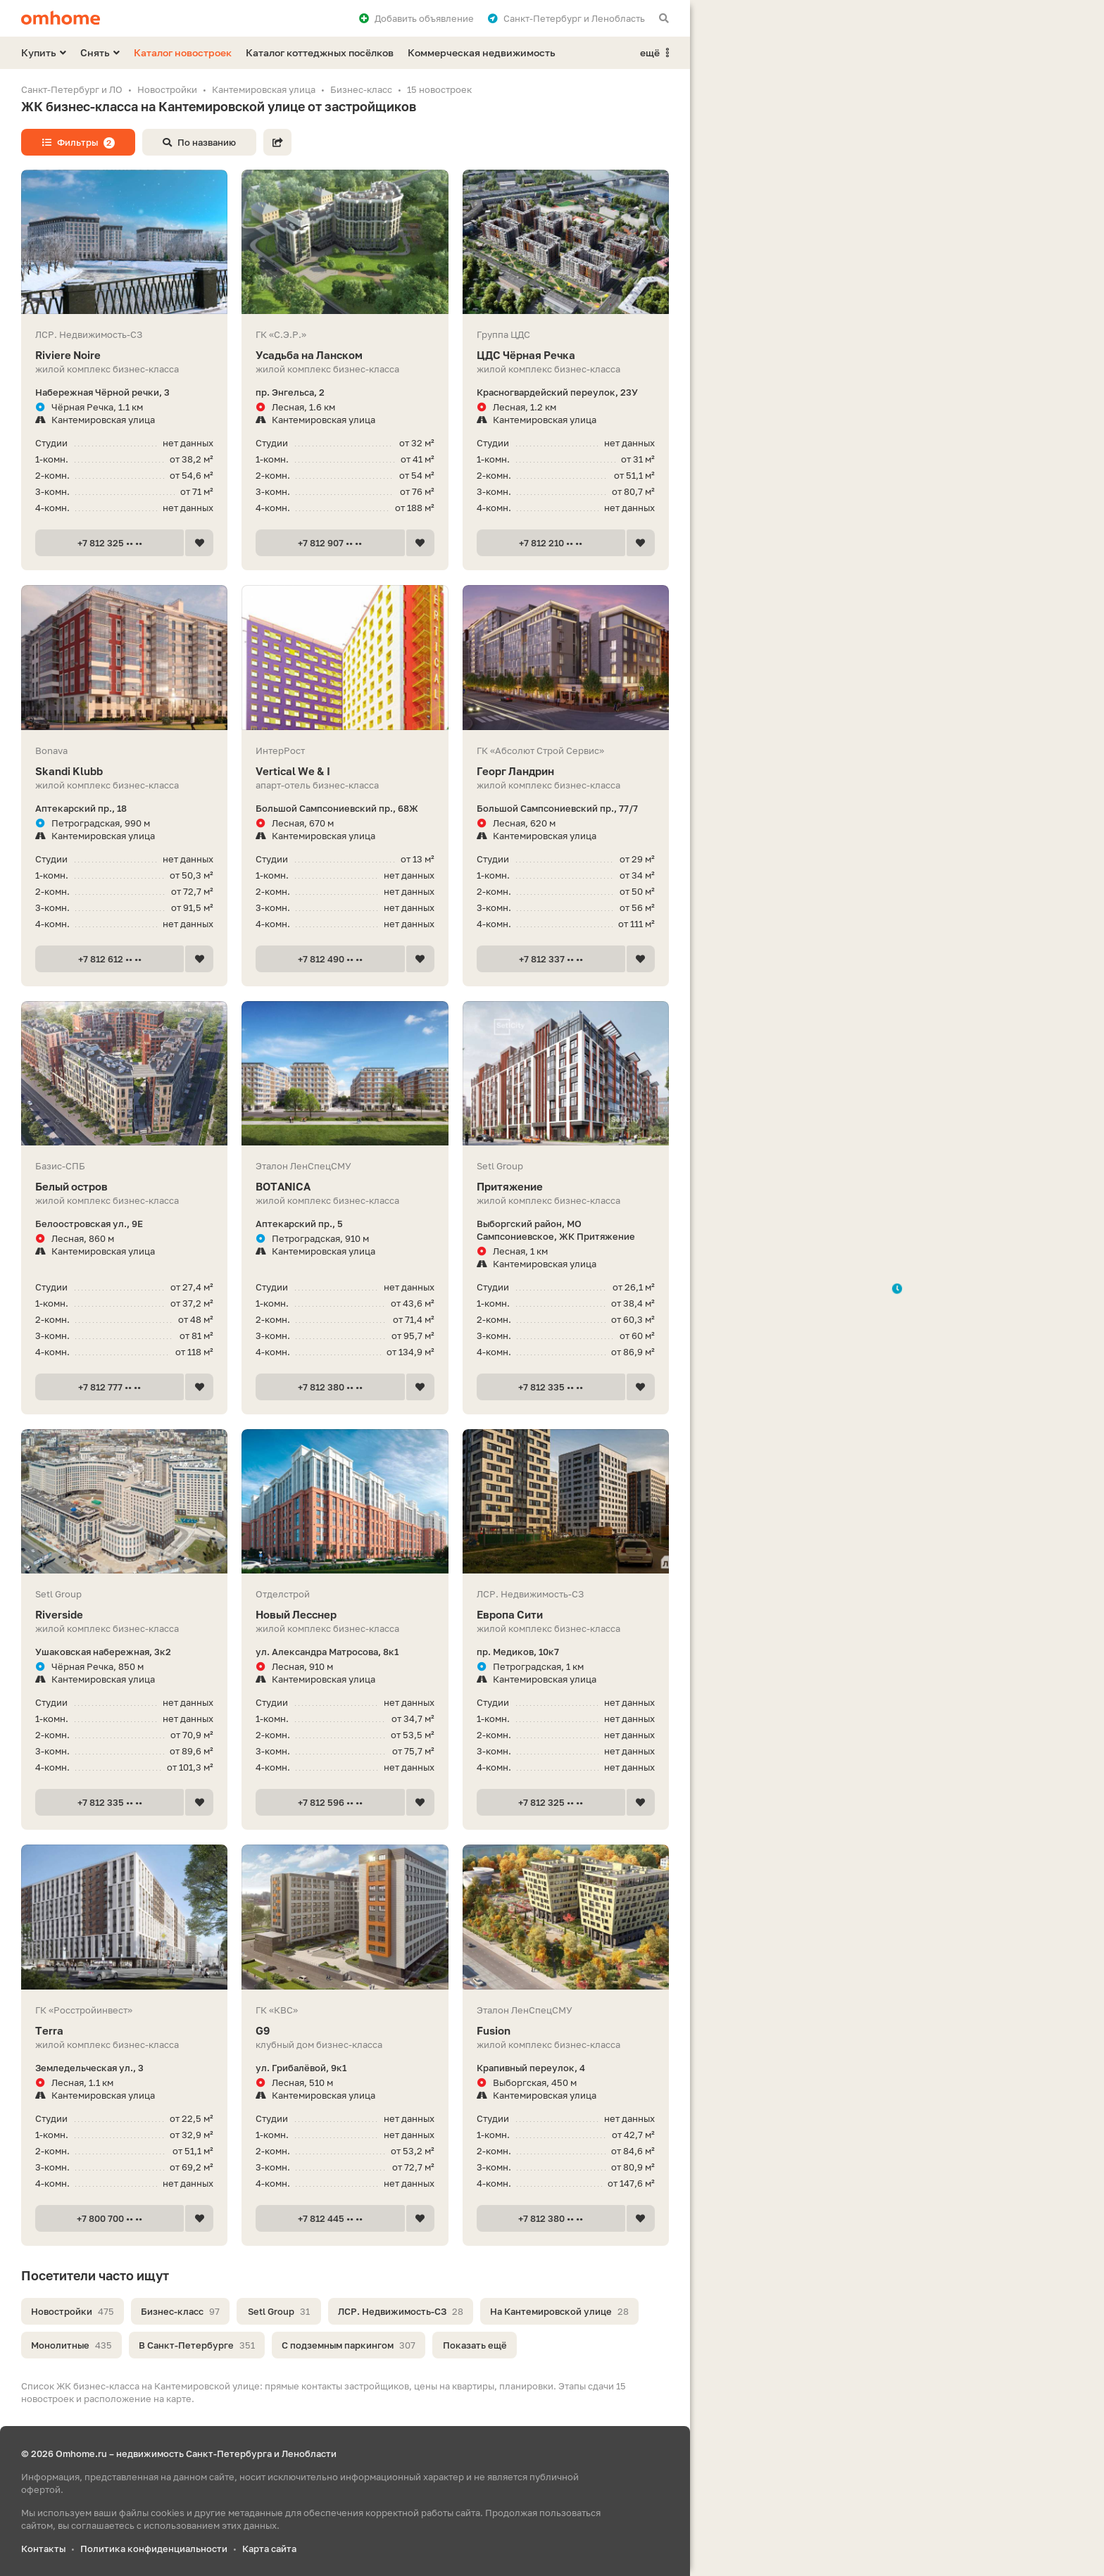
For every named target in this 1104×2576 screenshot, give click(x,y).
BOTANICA (345, 1186)
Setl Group (279, 2311)
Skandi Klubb (124, 771)
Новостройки (72, 2311)
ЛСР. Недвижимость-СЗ (400, 2311)
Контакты (43, 2548)
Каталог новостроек (183, 52)
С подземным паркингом (348, 2345)
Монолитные (71, 2345)
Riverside (124, 1614)
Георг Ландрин (566, 771)
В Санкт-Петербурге (197, 2345)
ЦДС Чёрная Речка (566, 355)
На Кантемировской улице (559, 2311)
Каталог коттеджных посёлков (320, 52)
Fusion (566, 2030)
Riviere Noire (124, 355)
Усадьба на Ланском (345, 355)
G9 (345, 2030)
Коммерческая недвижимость (482, 52)
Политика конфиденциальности (153, 2548)
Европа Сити (566, 1614)
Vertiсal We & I (345, 771)
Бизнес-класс (180, 2311)
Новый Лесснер (345, 1614)
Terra (124, 2030)
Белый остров (124, 1186)
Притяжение (566, 1186)
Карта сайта (269, 2548)
